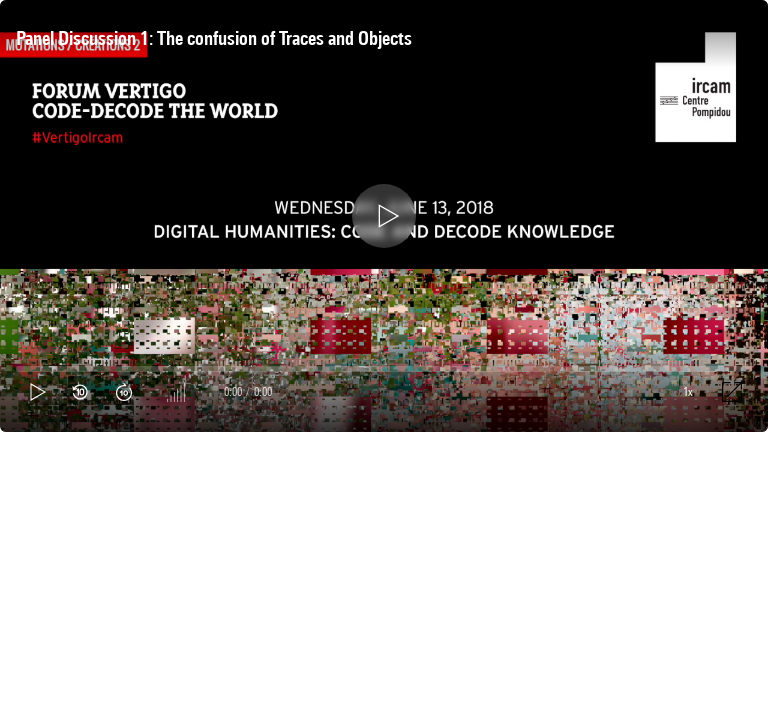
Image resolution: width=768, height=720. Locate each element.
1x (688, 391)
